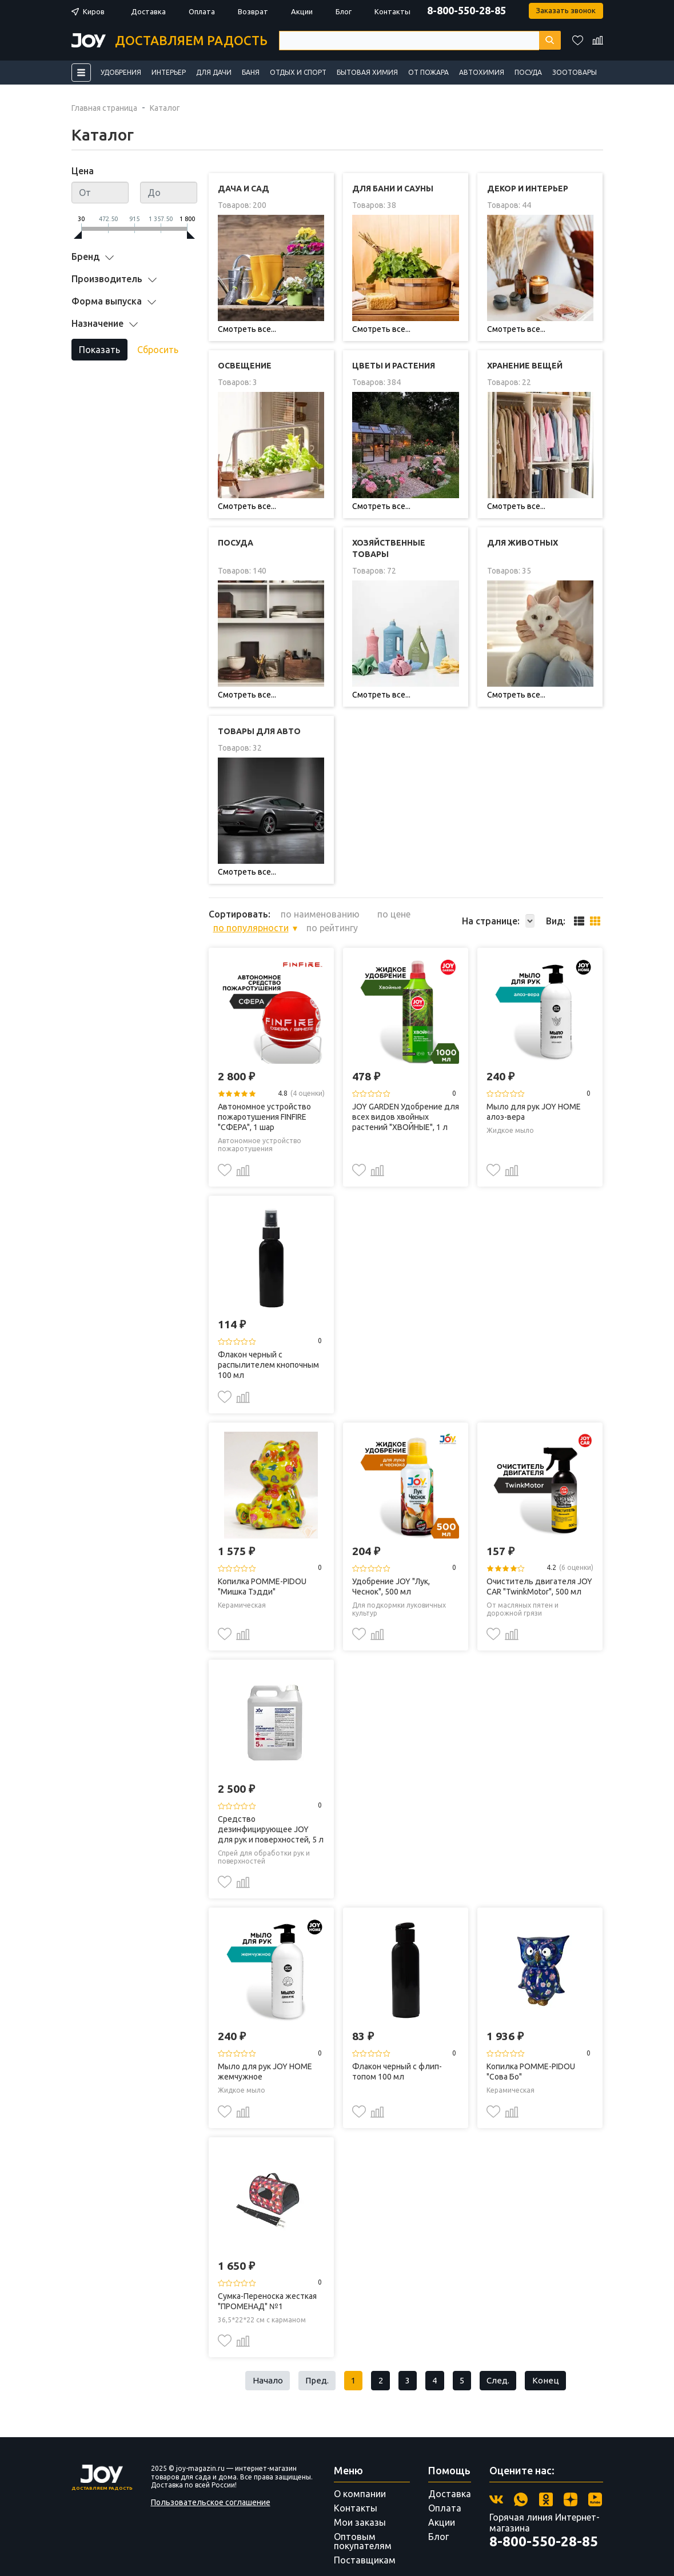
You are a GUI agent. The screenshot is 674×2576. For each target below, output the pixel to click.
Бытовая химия (367, 72)
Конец (553, 2360)
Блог (344, 11)
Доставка (148, 11)
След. (504, 2360)
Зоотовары (574, 72)
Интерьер (168, 72)
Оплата (202, 11)
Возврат (253, 11)
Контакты (392, 11)
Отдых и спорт (298, 72)
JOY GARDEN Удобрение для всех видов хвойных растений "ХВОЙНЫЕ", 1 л (405, 1096)
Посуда (528, 72)
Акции (302, 11)
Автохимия (481, 72)
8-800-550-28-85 (464, 10)
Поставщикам (365, 2541)
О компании (360, 2475)
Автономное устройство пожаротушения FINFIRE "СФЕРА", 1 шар (264, 1096)
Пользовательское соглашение (210, 2483)
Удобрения (121, 72)
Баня (251, 72)
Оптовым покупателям (363, 2522)
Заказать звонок (565, 10)
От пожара (428, 72)
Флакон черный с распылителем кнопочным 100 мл (268, 1344)
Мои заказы (360, 2503)
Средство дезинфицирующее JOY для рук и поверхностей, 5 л (271, 1808)
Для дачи (214, 72)
